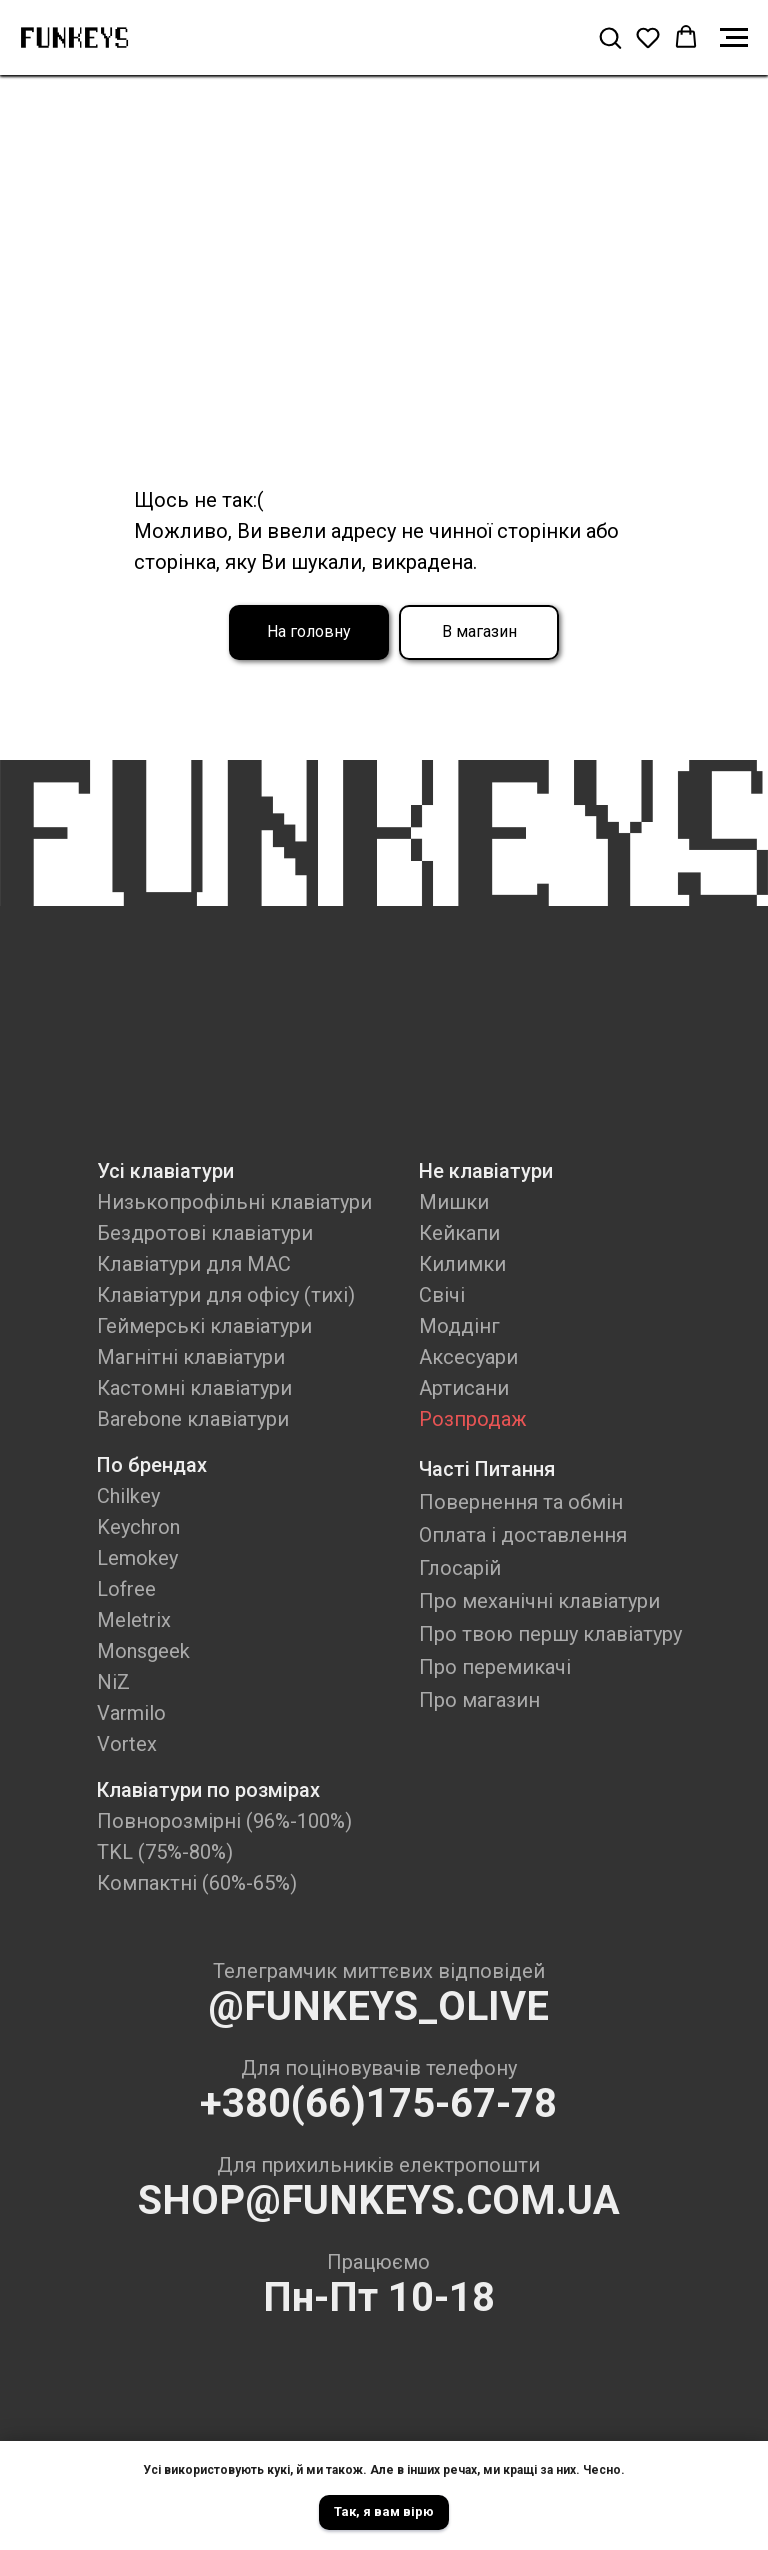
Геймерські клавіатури (204, 1326)
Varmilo (131, 1713)
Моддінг (459, 1326)
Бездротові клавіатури (205, 1233)
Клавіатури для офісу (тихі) (226, 1295)
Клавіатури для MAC (194, 1264)
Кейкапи (459, 1233)
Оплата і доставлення (523, 1535)
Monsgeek (143, 1651)
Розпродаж (473, 1419)
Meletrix (134, 1620)
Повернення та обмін (521, 1502)
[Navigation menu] (734, 38)
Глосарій (460, 1568)
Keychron (138, 1527)
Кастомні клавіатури (194, 1388)
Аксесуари (468, 1357)
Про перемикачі (495, 1667)
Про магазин (479, 1700)
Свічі (442, 1295)
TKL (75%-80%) (165, 1852)
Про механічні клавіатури (539, 1601)
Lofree (126, 1589)
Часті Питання (487, 1469)
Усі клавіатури (165, 1171)
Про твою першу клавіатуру (550, 1634)
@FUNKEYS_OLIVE (378, 2006)
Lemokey (137, 1558)
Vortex (127, 1744)
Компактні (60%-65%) (197, 1883)
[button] (610, 37)
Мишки (454, 1202)
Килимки (462, 1264)
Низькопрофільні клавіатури (234, 1202)
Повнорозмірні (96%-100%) (224, 1821)
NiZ (113, 1682)
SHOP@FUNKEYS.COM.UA (379, 2200)
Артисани (464, 1388)
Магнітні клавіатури (191, 1357)
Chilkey (128, 1496)
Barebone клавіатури (193, 1419)
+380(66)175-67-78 (378, 2103)
